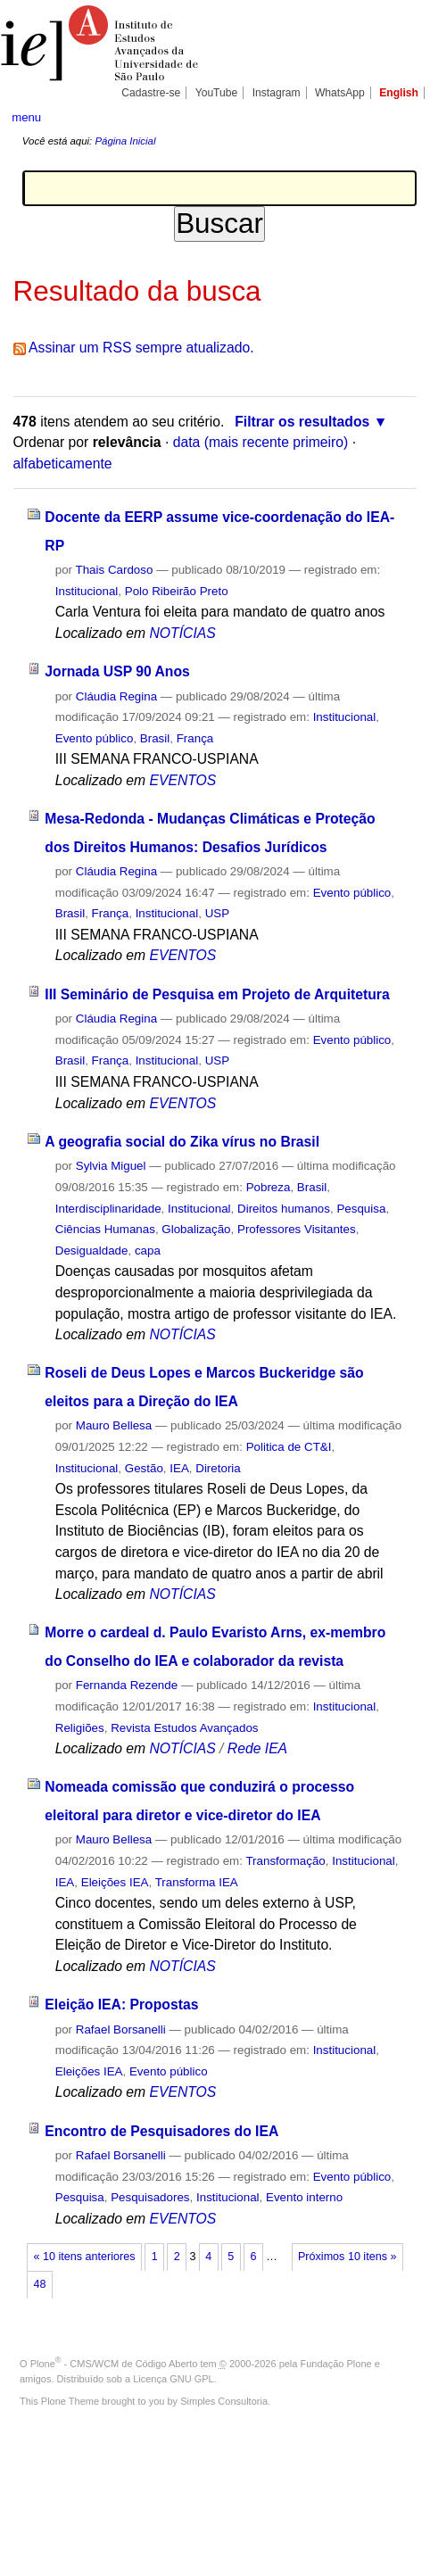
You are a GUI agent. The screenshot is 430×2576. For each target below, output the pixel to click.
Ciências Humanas (105, 1229)
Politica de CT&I (289, 1447)
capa (148, 1250)
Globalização (195, 1229)
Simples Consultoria (224, 2401)
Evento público (94, 738)
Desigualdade (91, 1250)
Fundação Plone (336, 2363)
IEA (179, 1468)
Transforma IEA (196, 1882)
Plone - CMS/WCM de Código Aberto (114, 2363)
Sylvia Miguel (111, 1165)
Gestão (144, 1468)
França (195, 738)
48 (40, 2284)
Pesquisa (360, 1208)
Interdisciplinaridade (108, 1208)
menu (26, 117)
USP (217, 913)
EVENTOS (182, 780)
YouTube (216, 93)
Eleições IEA (115, 1882)
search (400, 116)
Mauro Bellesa (114, 1425)
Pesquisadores (150, 2197)
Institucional (87, 591)
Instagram (276, 93)
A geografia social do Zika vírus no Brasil (182, 1141)
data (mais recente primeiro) (261, 442)
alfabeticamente (62, 463)
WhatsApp (340, 93)
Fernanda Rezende (127, 1685)
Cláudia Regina (116, 696)
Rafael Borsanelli (121, 2029)
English (398, 93)
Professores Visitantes (296, 1229)
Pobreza (268, 1187)
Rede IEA (257, 1748)
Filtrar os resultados (302, 421)
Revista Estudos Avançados (184, 1728)
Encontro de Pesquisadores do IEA (161, 2131)
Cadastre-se (150, 93)
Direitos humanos (283, 1208)
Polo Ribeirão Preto (176, 591)
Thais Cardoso (114, 569)
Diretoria (217, 1468)
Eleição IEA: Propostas (121, 2004)
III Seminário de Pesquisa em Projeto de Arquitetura (217, 994)
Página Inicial (125, 141)
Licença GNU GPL (173, 2378)
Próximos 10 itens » (347, 2256)
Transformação (285, 1861)
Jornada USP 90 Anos (117, 671)
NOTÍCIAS (182, 633)
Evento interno (304, 2197)
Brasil (155, 738)
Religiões (79, 1728)
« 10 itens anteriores (85, 2256)
